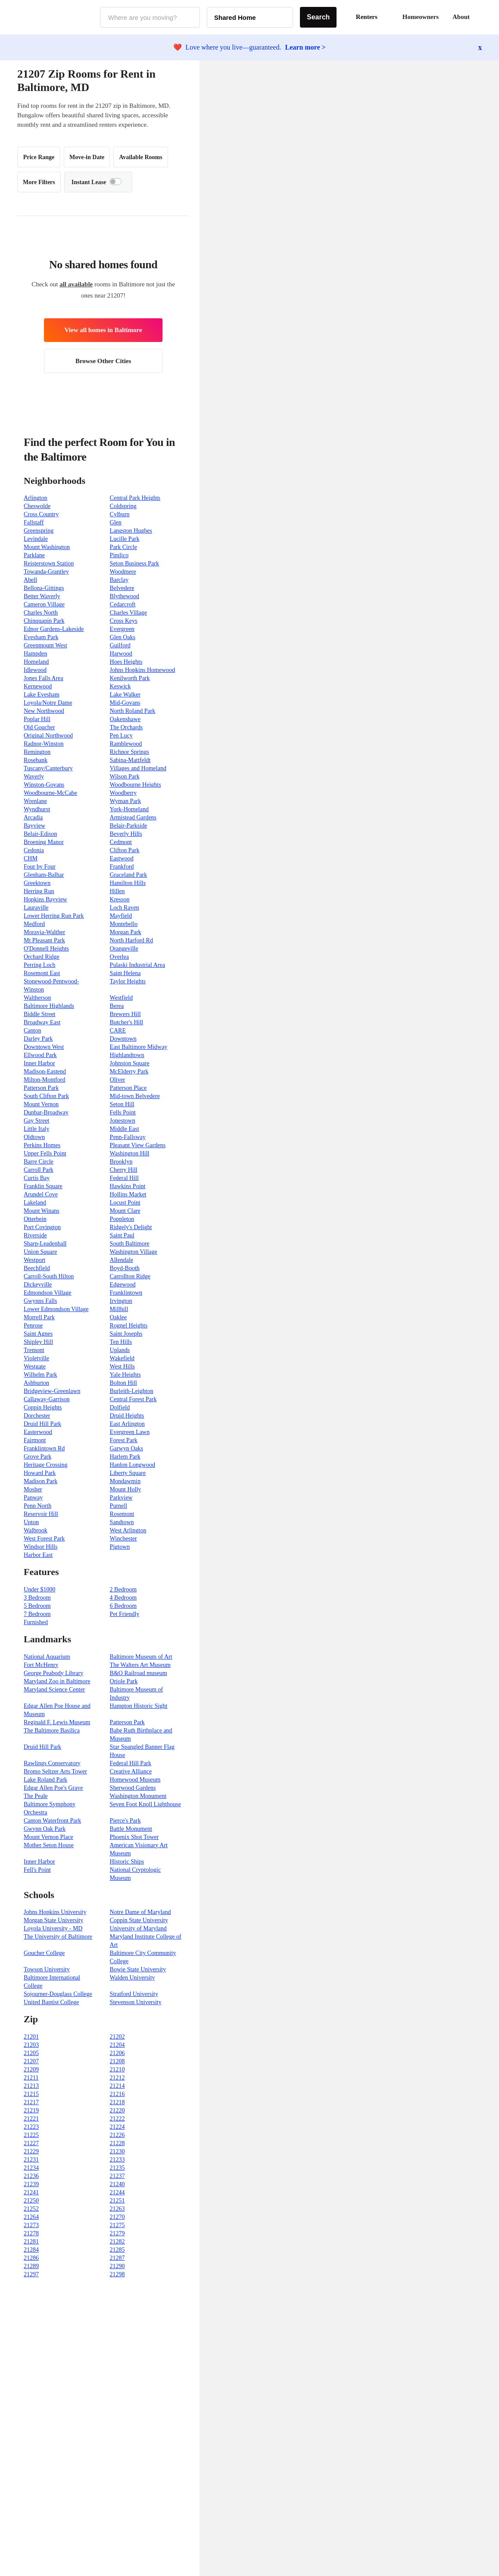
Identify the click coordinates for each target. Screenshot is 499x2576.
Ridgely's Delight (131, 1227)
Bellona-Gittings (44, 588)
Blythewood (124, 596)
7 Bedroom (37, 1614)
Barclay (119, 580)
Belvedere (122, 588)
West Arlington (128, 1530)
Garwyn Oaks (126, 1448)
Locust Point (125, 1202)
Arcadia (33, 817)
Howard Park (40, 1473)
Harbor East (38, 1555)
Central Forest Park (133, 1399)
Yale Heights (125, 1374)
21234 (31, 2168)
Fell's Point (37, 1870)
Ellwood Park (40, 1055)
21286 (31, 2258)
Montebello (124, 924)
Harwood (121, 653)
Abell (30, 580)
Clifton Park (125, 850)
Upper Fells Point (45, 1153)
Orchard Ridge (41, 957)
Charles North (41, 612)
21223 (31, 2127)
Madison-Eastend (45, 1071)
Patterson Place (128, 1088)
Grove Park (37, 1456)
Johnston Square (130, 1063)
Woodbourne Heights (135, 784)
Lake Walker (125, 694)
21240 (117, 2184)
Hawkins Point (128, 1186)
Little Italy (36, 1129)
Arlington (35, 498)
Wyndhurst (37, 809)
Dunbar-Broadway (46, 1112)
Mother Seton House (49, 1845)
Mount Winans (41, 1211)
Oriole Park (124, 1681)
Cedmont (121, 842)
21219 (31, 2110)
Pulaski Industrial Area (137, 965)
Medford (34, 924)
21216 (117, 2094)
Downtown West (44, 1047)
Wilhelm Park (40, 1374)
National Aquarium (47, 1657)
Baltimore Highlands (49, 1006)
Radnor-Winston (43, 743)
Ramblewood (126, 743)
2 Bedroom (123, 1589)
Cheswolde (37, 506)
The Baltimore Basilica (52, 1730)
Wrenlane (35, 801)
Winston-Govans (44, 784)
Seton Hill (122, 1104)
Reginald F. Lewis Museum (57, 1722)
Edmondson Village (48, 1293)
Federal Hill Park (130, 1763)
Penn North (37, 1506)
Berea (117, 1006)
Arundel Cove (41, 1194)
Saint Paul (122, 1235)
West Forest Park (44, 1538)
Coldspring (123, 506)
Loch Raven (124, 907)
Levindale (36, 539)
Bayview (34, 825)
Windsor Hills (40, 1547)
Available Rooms (140, 157)
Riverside (35, 1235)
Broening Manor (44, 842)
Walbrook (35, 1530)
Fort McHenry (41, 1665)
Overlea (119, 957)
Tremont (34, 1350)
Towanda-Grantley (46, 571)
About (461, 16)
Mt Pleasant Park (44, 940)
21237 (117, 2176)
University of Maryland (138, 1928)
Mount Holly (125, 1489)
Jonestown (122, 1120)
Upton (31, 1522)
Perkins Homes (42, 1145)
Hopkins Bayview (45, 899)
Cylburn (120, 514)
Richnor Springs (129, 752)
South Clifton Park (46, 1096)
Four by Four (40, 866)
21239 (31, 2184)
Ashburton (36, 1383)
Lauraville (36, 907)
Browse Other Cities (103, 361)
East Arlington (127, 1424)
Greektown (37, 883)
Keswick (120, 686)
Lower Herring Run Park (54, 916)
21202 (117, 2036)
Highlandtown (127, 1055)
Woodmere (123, 571)
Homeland (36, 662)
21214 (117, 2086)
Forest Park (123, 1440)
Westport (34, 1260)
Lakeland (35, 1202)
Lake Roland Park (45, 1779)
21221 (31, 2118)
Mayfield (121, 916)
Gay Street (36, 1120)
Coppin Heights (43, 1407)
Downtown (123, 1038)
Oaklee (118, 1317)
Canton (32, 1030)
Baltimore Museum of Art (141, 1657)
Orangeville (124, 948)
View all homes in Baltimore (103, 329)
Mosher (33, 1489)
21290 (117, 2266)
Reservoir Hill (41, 1514)
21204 (117, 2045)
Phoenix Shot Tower (134, 1837)
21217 (31, 2102)
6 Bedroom (123, 1606)
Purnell (118, 1506)
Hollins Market (128, 1194)
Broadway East (42, 1022)
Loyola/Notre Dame (48, 703)
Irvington (121, 1301)
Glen (116, 522)
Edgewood (123, 1284)
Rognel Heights (129, 1325)
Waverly (34, 776)
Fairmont (35, 1440)
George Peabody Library (53, 1673)
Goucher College (44, 1953)
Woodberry (123, 793)
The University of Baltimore (58, 1936)
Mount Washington (47, 547)
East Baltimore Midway (139, 1047)
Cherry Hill (123, 1170)
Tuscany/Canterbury (48, 768)
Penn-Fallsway (128, 1137)
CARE (118, 1030)
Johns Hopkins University (55, 1912)
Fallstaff (34, 522)
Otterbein (35, 1219)
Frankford (122, 866)
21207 (31, 2061)
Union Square (40, 1252)
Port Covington (42, 1227)
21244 (117, 2192)
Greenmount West (45, 645)
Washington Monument (138, 1796)
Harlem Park (125, 1456)
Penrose (33, 1325)
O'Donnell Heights (46, 948)
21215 (31, 2094)
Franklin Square (43, 1186)
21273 (31, 2225)
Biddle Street (40, 1014)
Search (318, 17)
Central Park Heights (135, 498)
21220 (117, 2110)
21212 (117, 2077)
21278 (31, 2233)
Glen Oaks (123, 637)
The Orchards (126, 727)
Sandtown (122, 1522)
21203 (31, 2045)
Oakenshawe (125, 719)
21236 (31, 2176)
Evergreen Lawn (130, 1432)
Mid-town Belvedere (135, 1096)
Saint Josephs (126, 1333)
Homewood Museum (135, 1779)
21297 (31, 2274)
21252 (31, 2209)
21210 (117, 2069)
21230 (117, 2151)
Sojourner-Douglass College (58, 1994)
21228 (117, 2143)
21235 (117, 2168)
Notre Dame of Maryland (140, 1912)
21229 (31, 2151)
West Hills (122, 1366)
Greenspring (38, 530)
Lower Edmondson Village (56, 1309)
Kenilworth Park (130, 678)
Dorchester (37, 1415)
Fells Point (123, 1112)
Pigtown (120, 1547)
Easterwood (38, 1432)
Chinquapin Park (44, 621)
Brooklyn (121, 1161)
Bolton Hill (123, 1383)
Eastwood (122, 858)
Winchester (123, 1538)
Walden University (132, 1977)
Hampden (35, 653)
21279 (117, 2233)
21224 (117, 2127)
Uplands (120, 1350)
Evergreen (122, 629)
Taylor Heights (128, 981)
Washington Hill (130, 1153)
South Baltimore (130, 1243)
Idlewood (35, 670)
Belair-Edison (40, 834)
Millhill (119, 1309)
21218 (117, 2102)
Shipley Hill (38, 1342)
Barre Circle (38, 1161)
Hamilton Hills (128, 883)
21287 (117, 2258)
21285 (117, 2250)
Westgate (35, 1366)
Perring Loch (39, 965)
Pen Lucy (121, 735)
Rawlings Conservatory (52, 1763)
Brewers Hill (125, 1014)
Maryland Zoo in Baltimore (57, 1681)
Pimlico (119, 555)
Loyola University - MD (53, 1928)
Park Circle (123, 547)
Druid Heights (127, 1415)
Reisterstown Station (49, 563)
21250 (31, 2200)
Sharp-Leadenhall (45, 1243)
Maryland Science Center (54, 1689)
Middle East (124, 1129)
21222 (117, 2118)
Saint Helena (125, 973)
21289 (31, 2266)
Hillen (117, 891)
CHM (30, 858)
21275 (117, 2225)
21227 (31, 2143)
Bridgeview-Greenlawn (52, 1391)
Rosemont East (42, 973)
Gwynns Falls (40, 1301)
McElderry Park (129, 1071)
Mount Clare (125, 1211)
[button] (481, 17)
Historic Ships (127, 1861)
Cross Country (41, 514)
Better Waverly (42, 596)
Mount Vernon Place (48, 1837)
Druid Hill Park (42, 1424)
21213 (31, 2086)
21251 (117, 2200)
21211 (31, 2077)
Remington (37, 752)
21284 (31, 2250)
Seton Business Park (134, 563)
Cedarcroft (123, 604)
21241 (31, 2192)
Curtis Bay (37, 1178)
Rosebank (35, 760)
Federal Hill (124, 1178)
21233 (117, 2159)
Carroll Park (38, 1170)
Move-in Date (86, 157)
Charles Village (128, 612)
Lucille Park (125, 539)
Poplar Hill (37, 719)
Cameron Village (44, 604)
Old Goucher (39, 727)
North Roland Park (133, 711)
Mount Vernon (41, 1104)
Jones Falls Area (43, 678)
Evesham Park (41, 637)
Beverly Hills (126, 834)
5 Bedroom (37, 1606)
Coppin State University (139, 1920)
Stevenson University (136, 2002)
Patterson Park (41, 1088)
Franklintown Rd (44, 1448)
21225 (31, 2135)
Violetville (36, 1358)
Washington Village (133, 1252)
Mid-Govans (125, 703)
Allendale (121, 1260)
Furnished (36, 1622)
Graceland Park (128, 875)
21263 (117, 2209)
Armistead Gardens (133, 817)
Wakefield (122, 1358)
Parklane (34, 555)
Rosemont (122, 1514)
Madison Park (40, 1481)
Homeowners (420, 16)
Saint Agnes (38, 1333)
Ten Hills (121, 1342)
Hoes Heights (126, 662)
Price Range (39, 157)
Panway (33, 1497)
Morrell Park (39, 1317)
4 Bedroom (123, 1597)
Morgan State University (53, 1920)
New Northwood (44, 711)
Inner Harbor (39, 1063)
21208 (117, 2061)
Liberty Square (128, 1473)
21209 (31, 2069)
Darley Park (38, 1038)
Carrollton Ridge (130, 1276)
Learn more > (305, 47)
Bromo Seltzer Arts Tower (55, 1771)
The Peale (36, 1796)
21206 (117, 2053)
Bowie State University (138, 1969)
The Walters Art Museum (140, 1665)
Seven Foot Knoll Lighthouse (145, 1804)
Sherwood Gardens (133, 1788)
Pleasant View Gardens (138, 1145)
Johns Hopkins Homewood (142, 670)
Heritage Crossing (45, 1465)
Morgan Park (125, 932)
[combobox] (150, 17)
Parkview (121, 1497)
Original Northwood (48, 735)
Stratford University (134, 1994)
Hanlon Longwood (132, 1465)
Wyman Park (125, 801)
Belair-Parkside (128, 825)
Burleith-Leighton (131, 1391)
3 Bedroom (37, 1597)
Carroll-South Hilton (49, 1276)
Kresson (120, 899)
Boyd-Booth (125, 1268)
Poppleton (122, 1219)
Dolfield (120, 1407)
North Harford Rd (131, 940)
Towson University (47, 1969)
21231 (31, 2159)
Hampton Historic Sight (139, 1706)
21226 (117, 2135)
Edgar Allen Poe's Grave (53, 1788)
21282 (117, 2241)
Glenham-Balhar (44, 875)
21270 (117, 2217)
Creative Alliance (131, 1771)
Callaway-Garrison (47, 1399)
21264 (31, 2217)
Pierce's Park (125, 1820)
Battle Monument (131, 1829)
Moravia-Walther (44, 932)
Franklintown (126, 1293)
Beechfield (37, 1268)
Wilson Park (125, 776)
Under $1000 (40, 1589)
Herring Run (39, 891)
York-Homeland (129, 809)
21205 (31, 2053)
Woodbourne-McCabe (50, 793)
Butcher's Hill (126, 1022)
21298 (117, 2274)
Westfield (121, 998)
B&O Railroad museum (138, 1673)
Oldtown (34, 1137)
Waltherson (37, 998)
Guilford (120, 645)
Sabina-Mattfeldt (130, 760)
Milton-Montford (44, 1079)
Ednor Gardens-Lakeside (54, 629)
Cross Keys (123, 621)
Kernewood (38, 686)
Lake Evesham (41, 694)
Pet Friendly (125, 1614)
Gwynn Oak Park (44, 1829)
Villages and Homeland (138, 768)
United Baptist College (51, 2002)
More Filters (39, 182)
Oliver (117, 1079)
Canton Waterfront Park (52, 1820)
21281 (31, 2241)
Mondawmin (125, 1481)
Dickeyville (38, 1284)
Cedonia (34, 850)
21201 (31, 2036)
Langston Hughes (131, 530)
